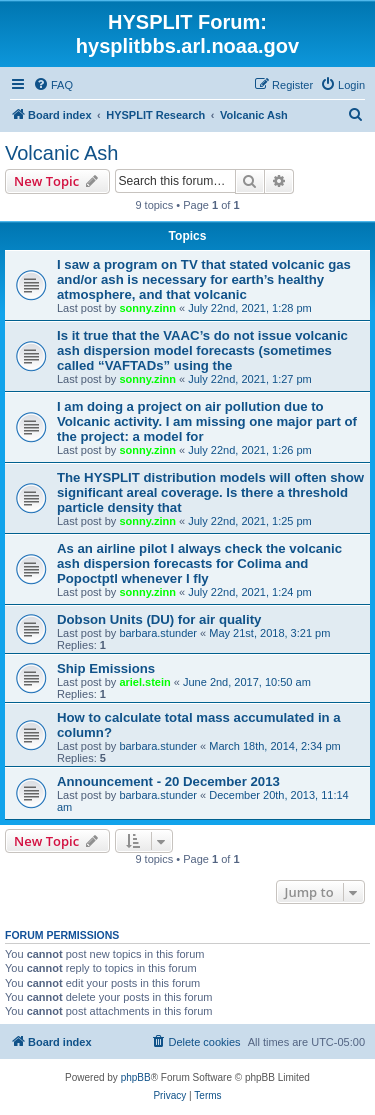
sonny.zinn (147, 308)
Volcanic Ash (61, 153)
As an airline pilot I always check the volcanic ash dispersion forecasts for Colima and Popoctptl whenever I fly (199, 563)
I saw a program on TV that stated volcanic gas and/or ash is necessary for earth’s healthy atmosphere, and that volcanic (204, 279)
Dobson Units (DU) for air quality (159, 619)
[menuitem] (53, 85)
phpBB (136, 1077)
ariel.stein (144, 682)
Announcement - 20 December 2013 (168, 781)
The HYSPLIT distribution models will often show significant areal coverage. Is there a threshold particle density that (210, 492)
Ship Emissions (106, 668)
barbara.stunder (158, 633)
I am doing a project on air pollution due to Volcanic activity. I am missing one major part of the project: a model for (207, 421)
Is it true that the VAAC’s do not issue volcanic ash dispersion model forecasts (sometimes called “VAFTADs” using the (202, 350)
